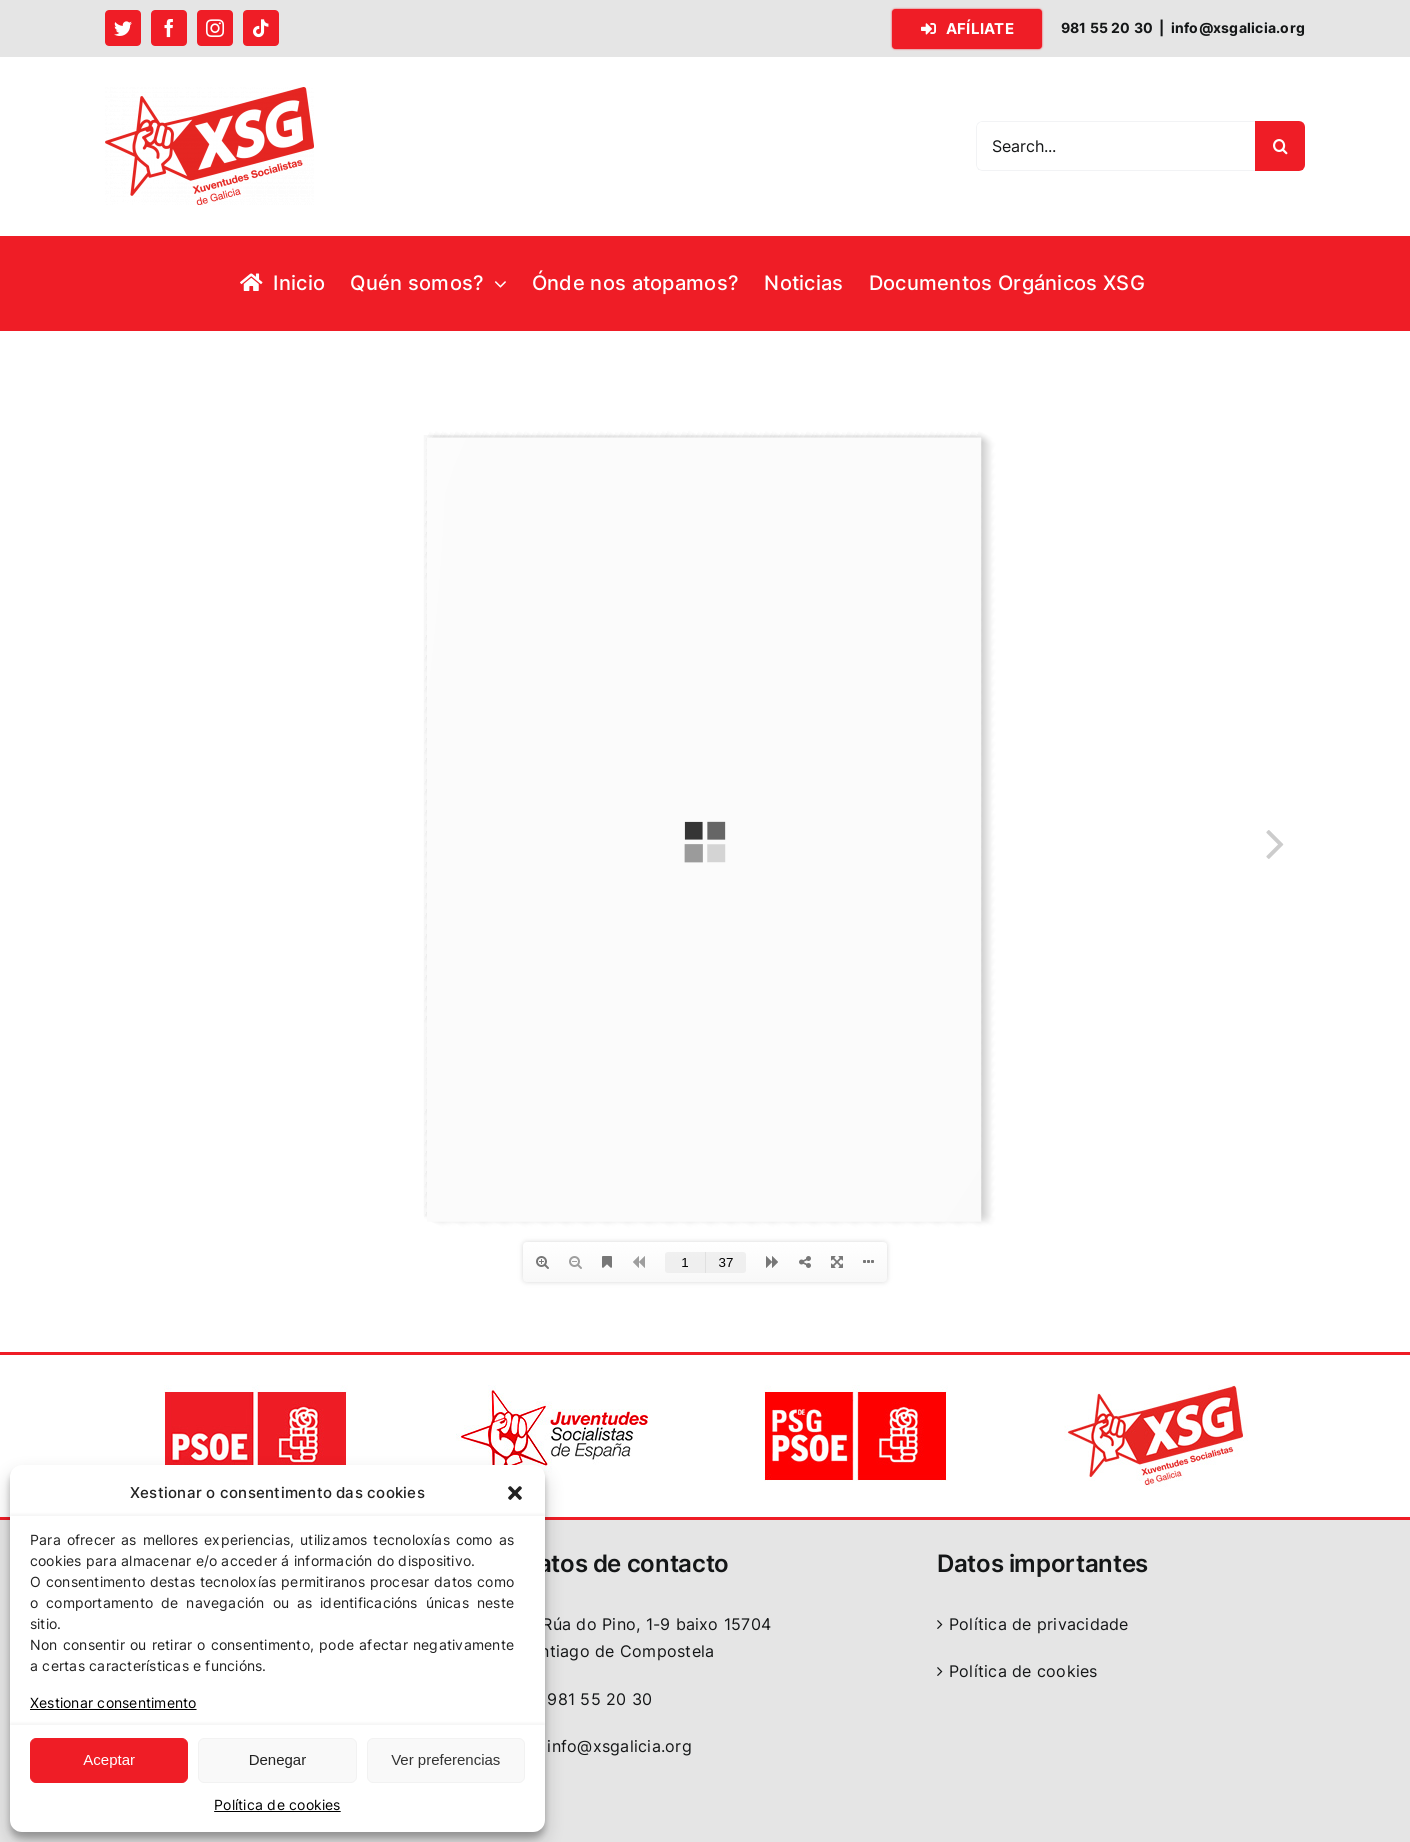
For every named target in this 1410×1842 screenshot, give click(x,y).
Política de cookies (277, 1804)
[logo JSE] (555, 1393)
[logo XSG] (1155, 1393)
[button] (515, 1493)
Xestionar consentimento (113, 1702)
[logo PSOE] (255, 1393)
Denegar (278, 1759)
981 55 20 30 (586, 1699)
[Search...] (1115, 146)
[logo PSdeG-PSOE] (855, 1393)
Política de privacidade (1039, 1624)
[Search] (1280, 146)
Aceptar (109, 1759)
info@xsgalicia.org (1238, 27)
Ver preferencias (445, 1759)
